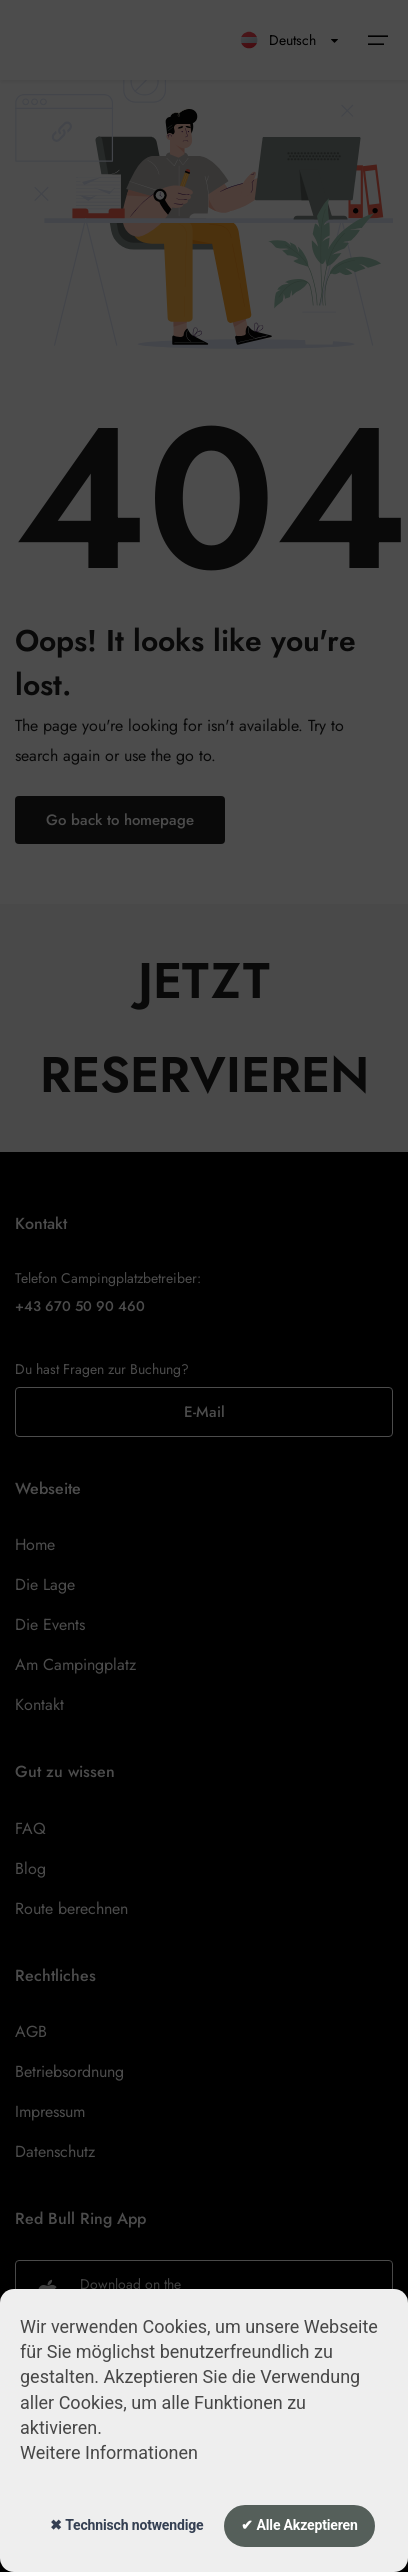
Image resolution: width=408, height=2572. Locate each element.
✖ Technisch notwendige (126, 2525)
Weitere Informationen (109, 2452)
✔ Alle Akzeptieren (299, 2525)
